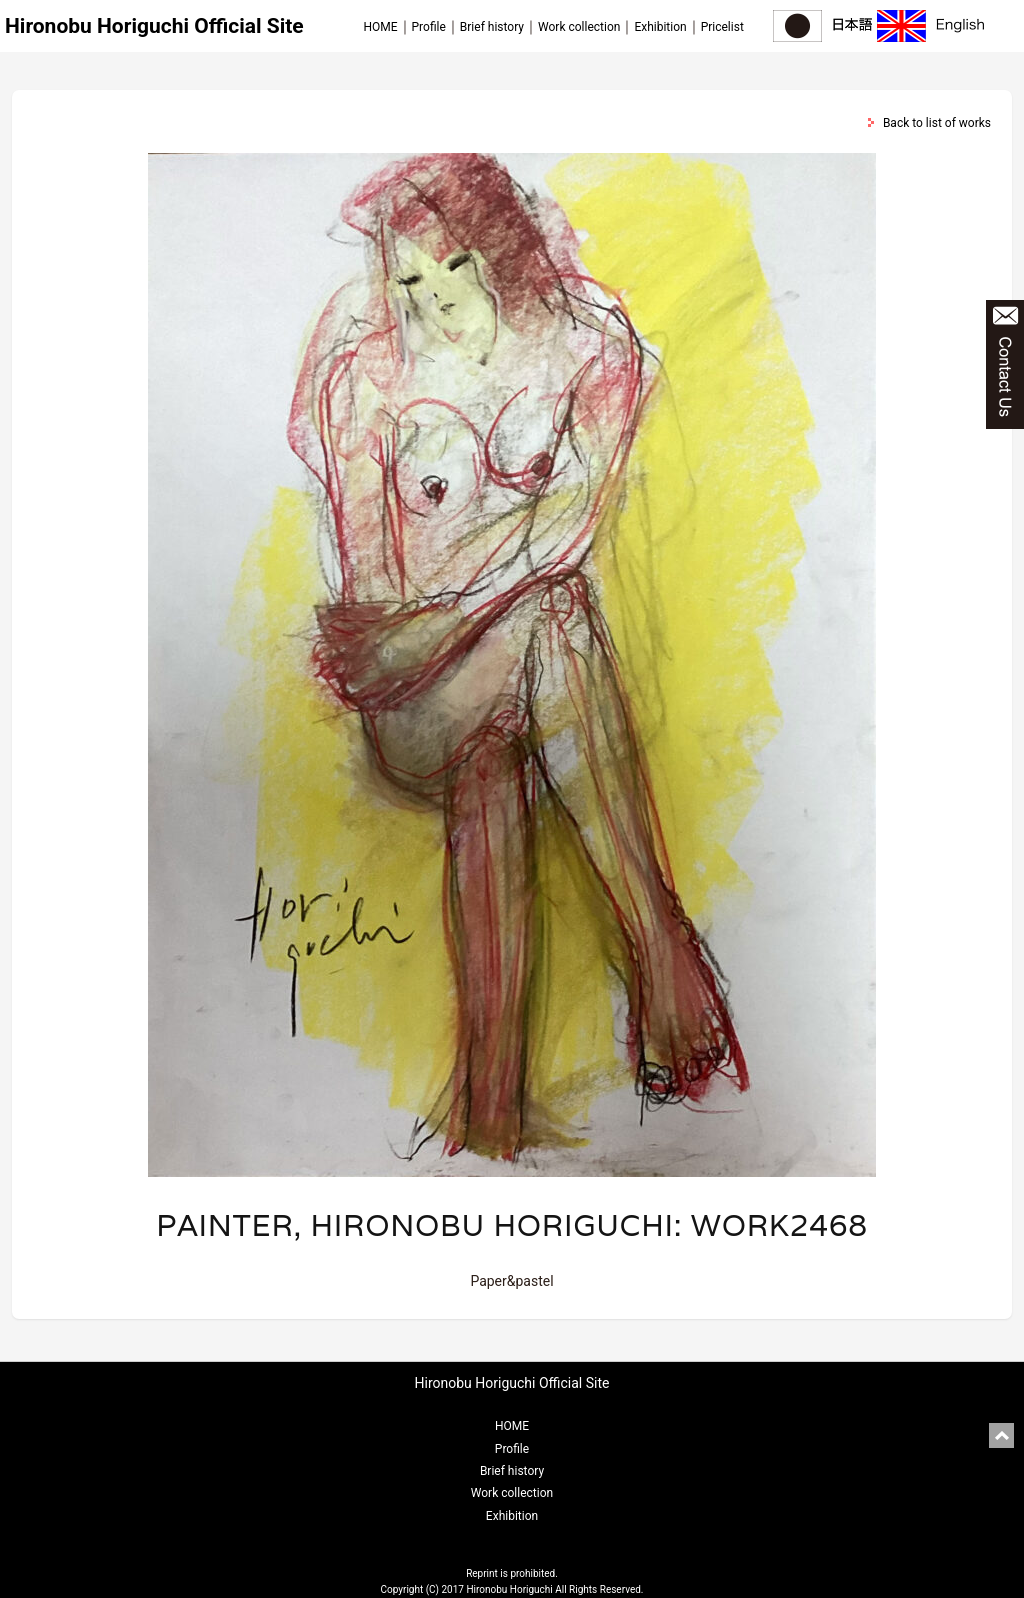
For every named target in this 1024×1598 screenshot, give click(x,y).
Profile (429, 27)
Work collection (579, 27)
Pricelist (722, 27)
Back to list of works (937, 123)
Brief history (492, 27)
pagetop (1001, 1435)
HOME (380, 27)
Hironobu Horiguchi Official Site (154, 26)
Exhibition (660, 27)
